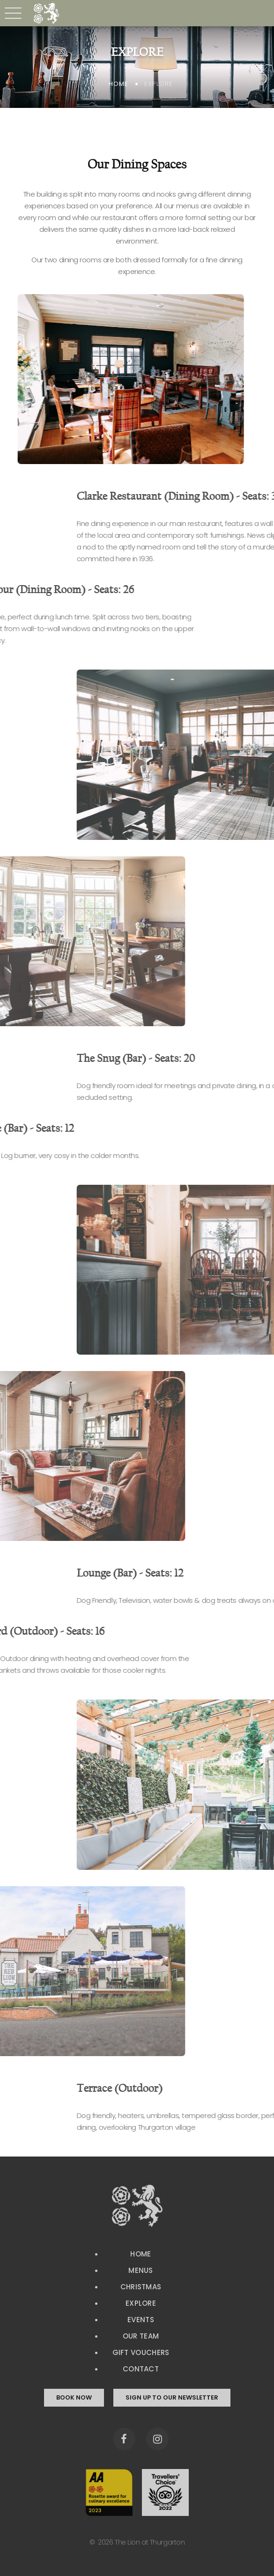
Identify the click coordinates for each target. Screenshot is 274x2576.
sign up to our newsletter (172, 2397)
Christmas (141, 2287)
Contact (141, 2369)
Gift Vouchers (141, 2352)
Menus (140, 2270)
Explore (141, 2303)
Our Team (141, 2336)
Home (118, 83)
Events (140, 2319)
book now (74, 2397)
